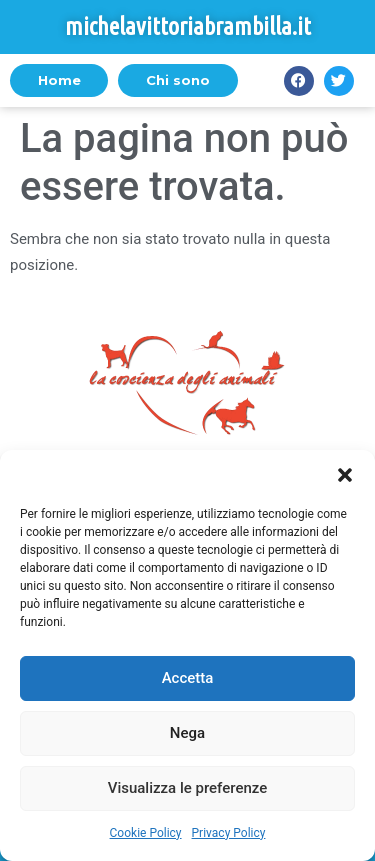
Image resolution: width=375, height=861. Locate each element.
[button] (345, 475)
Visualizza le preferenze (188, 788)
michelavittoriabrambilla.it (188, 26)
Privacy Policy (229, 833)
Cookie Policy (146, 833)
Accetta (188, 678)
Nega (187, 733)
